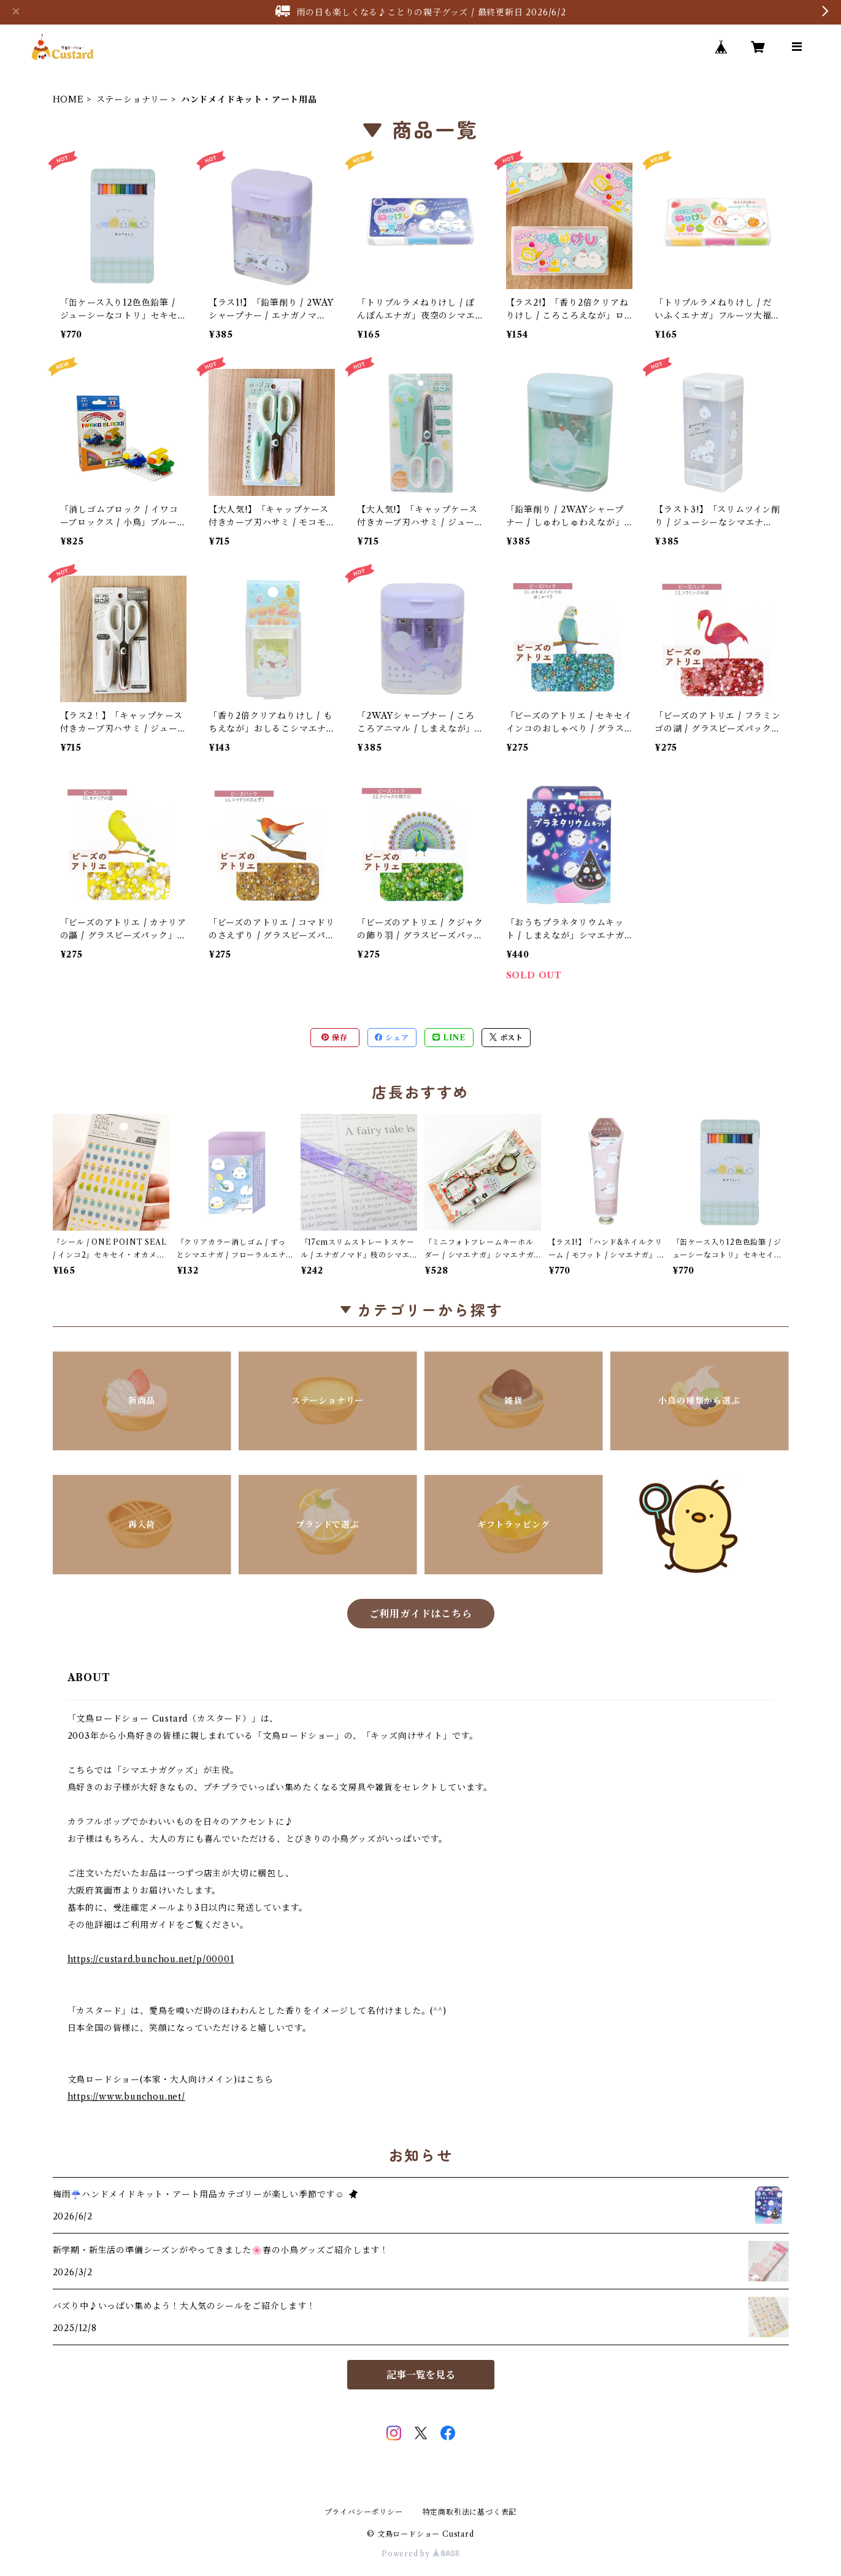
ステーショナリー (132, 99)
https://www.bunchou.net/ (126, 2096)
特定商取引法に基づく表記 (470, 2511)
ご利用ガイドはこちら (420, 1613)
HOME (68, 99)
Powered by (420, 2553)
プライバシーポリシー (363, 2511)
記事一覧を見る (420, 2375)
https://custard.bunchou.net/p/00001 (150, 1959)
